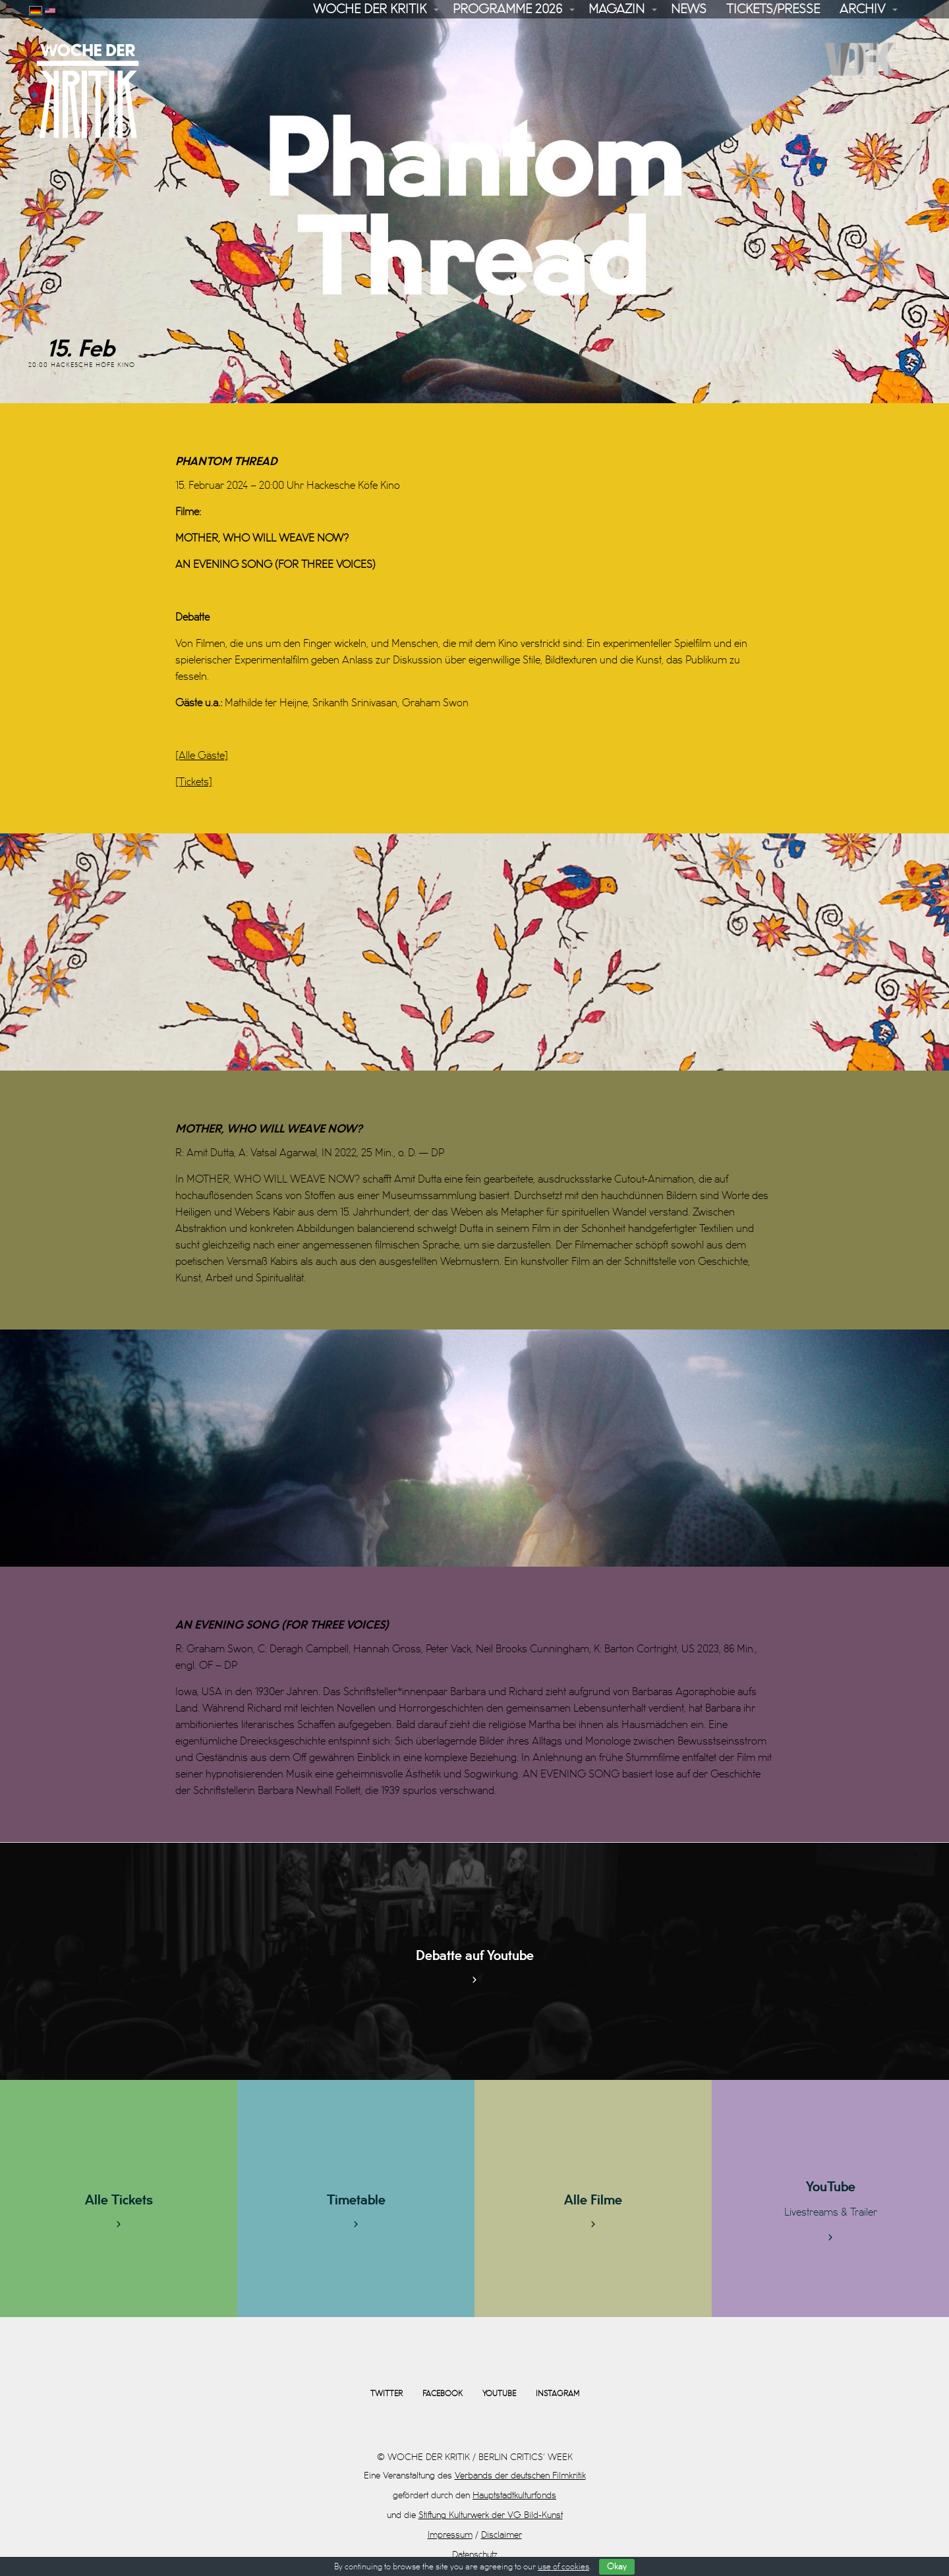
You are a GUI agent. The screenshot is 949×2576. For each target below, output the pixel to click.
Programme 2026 (507, 9)
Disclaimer (501, 2535)
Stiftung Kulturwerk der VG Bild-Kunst (490, 2515)
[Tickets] (193, 782)
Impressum (450, 2535)
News (688, 9)
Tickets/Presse (773, 9)
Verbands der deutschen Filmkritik (520, 2475)
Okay (617, 2567)
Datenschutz (475, 2554)
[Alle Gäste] (201, 756)
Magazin (617, 9)
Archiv (862, 9)
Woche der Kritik (369, 9)
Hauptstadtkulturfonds (514, 2495)
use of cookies (563, 2567)
